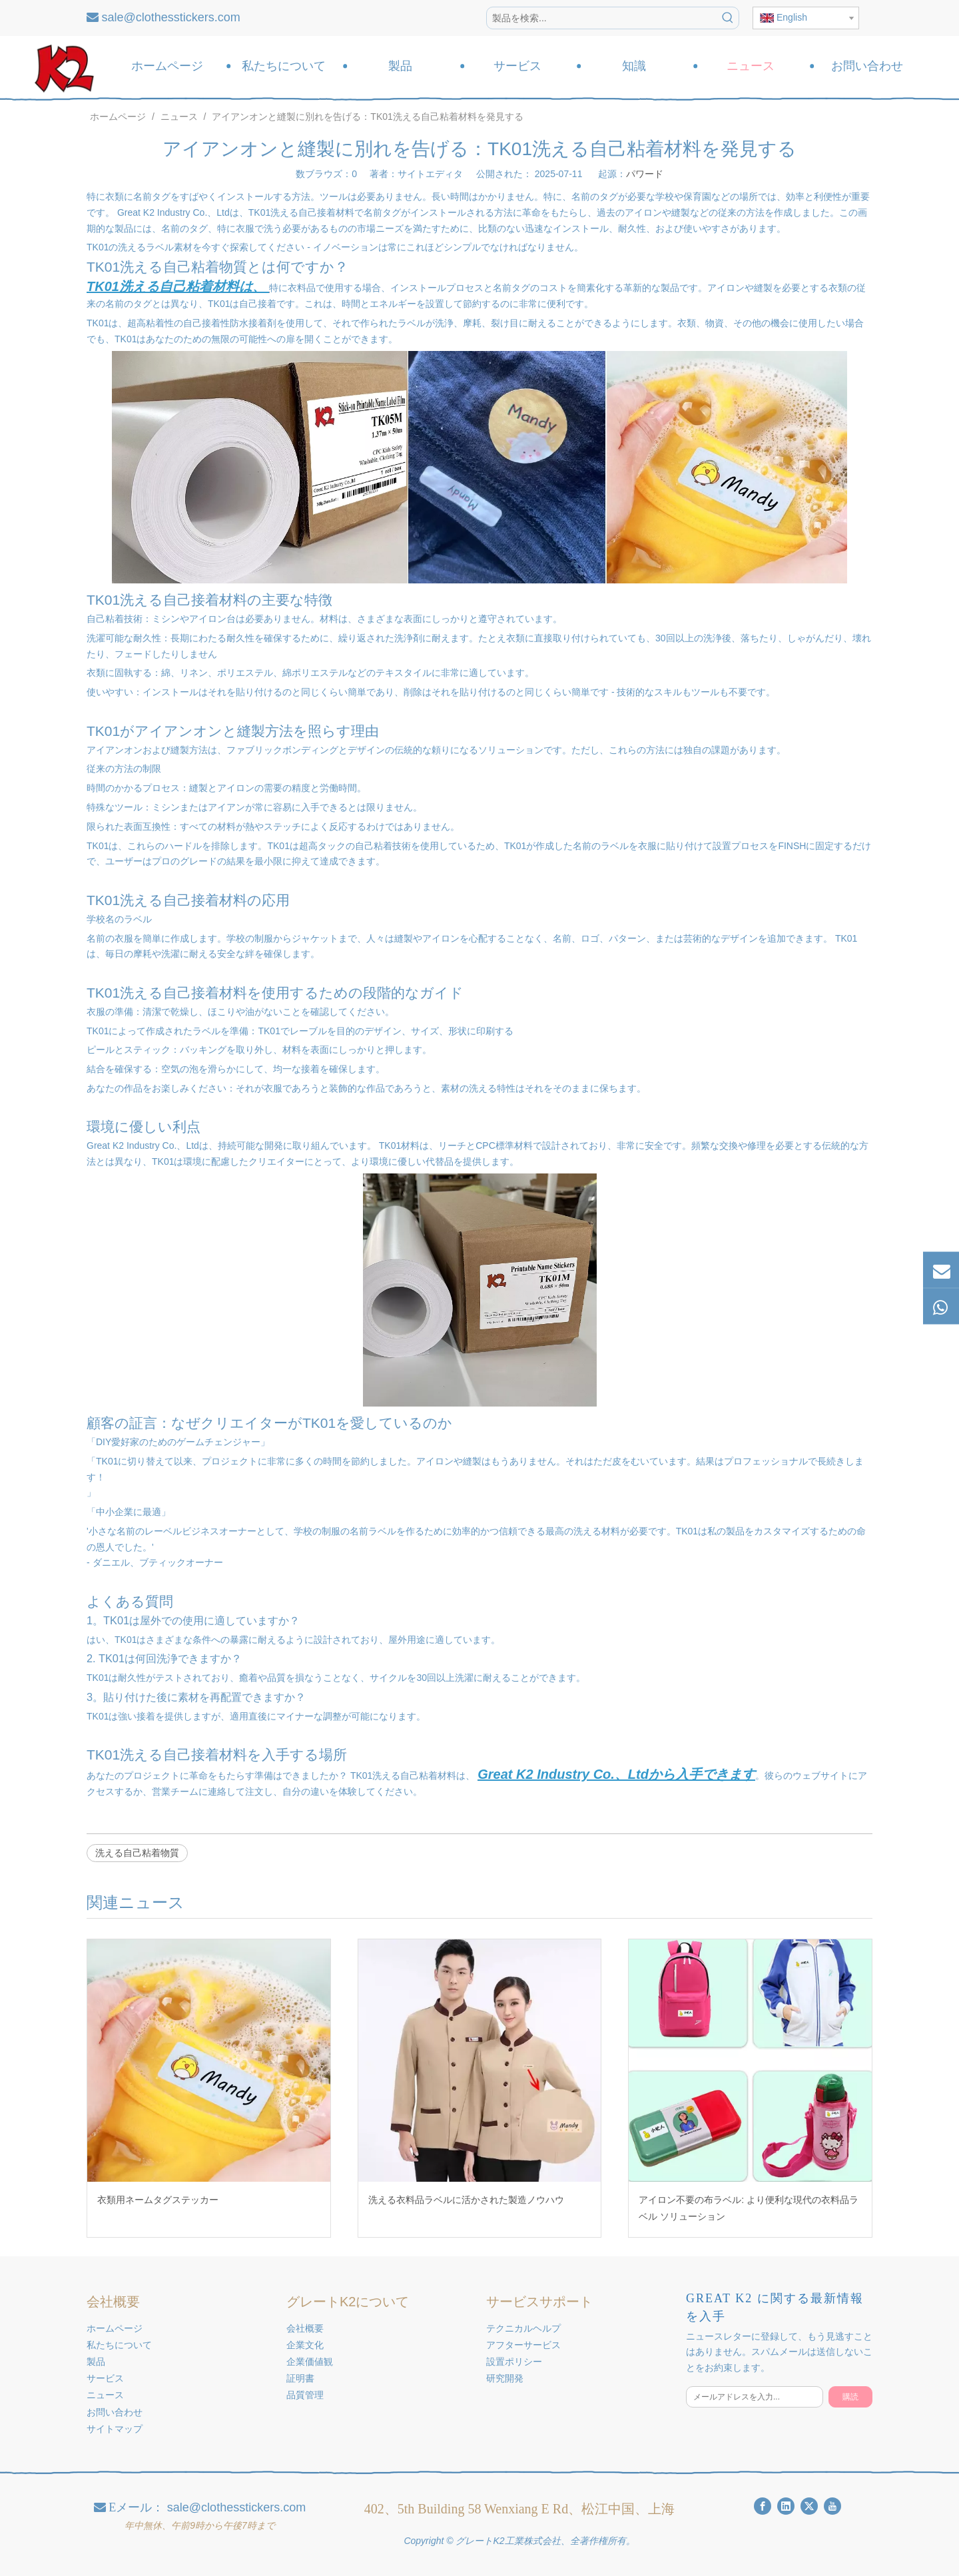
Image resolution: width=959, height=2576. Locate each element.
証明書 (300, 2378)
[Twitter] (809, 2506)
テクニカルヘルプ (523, 2328)
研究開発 (504, 2378)
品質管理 (305, 2395)
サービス (105, 2378)
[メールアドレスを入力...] (754, 2397)
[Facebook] (762, 2506)
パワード (644, 173)
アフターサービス (523, 2345)
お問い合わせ (115, 2412)
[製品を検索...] (602, 18)
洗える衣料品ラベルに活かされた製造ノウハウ (466, 2199)
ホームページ (115, 2328)
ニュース (105, 2395)
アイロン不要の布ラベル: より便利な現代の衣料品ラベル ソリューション (748, 2208)
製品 (96, 2361)
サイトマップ (115, 2428)
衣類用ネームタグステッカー (157, 2199)
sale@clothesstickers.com (171, 17)
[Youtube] (832, 2506)
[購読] (850, 2397)
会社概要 (305, 2328)
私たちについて (119, 2345)
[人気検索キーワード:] (728, 18)
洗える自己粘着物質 (137, 1852)
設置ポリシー (514, 2361)
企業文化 (305, 2345)
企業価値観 (309, 2361)
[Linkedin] (786, 2506)
